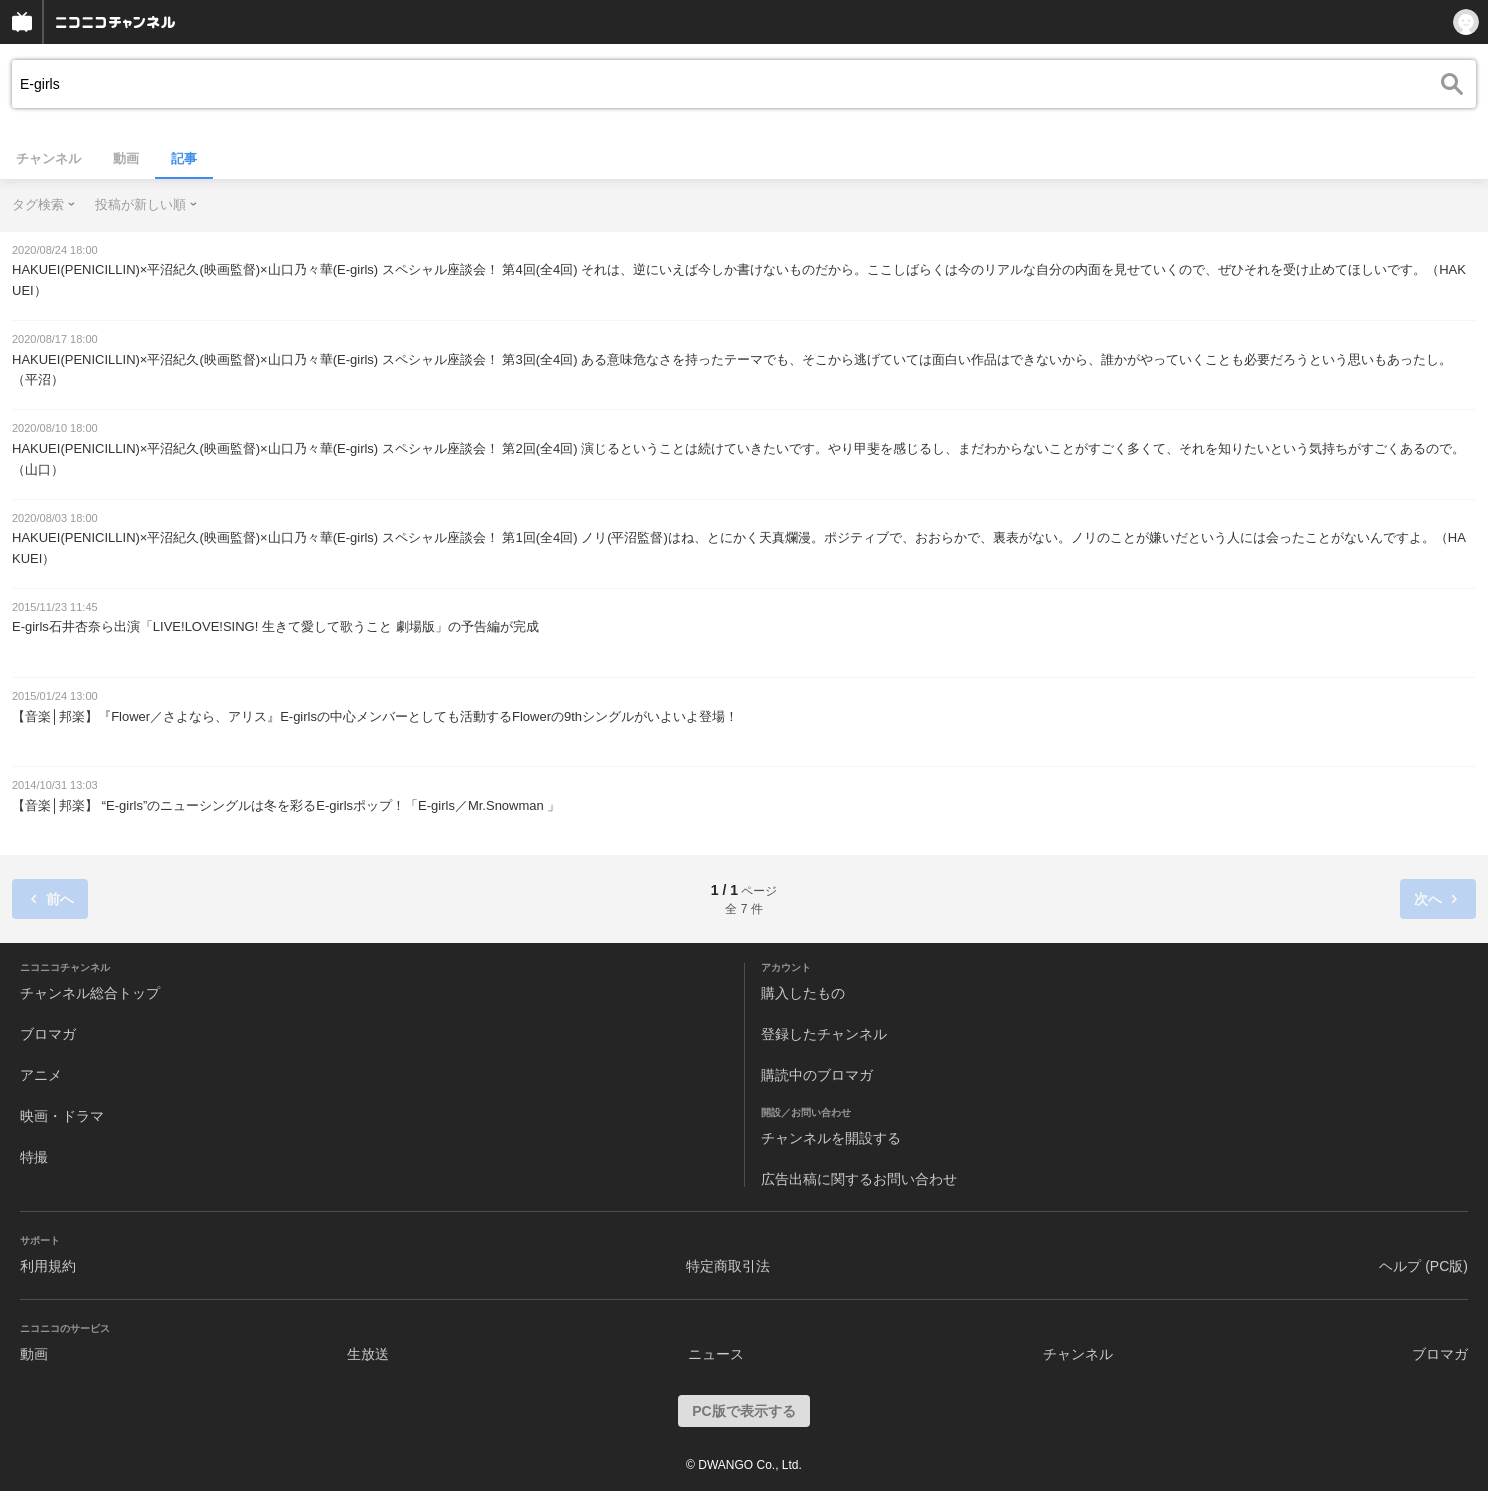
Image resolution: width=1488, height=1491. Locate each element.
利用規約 (48, 1266)
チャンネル (48, 158)
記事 (184, 158)
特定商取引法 (728, 1266)
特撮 (34, 1157)
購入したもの (803, 993)
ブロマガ (48, 1034)
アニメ (41, 1075)
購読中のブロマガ (817, 1075)
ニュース (716, 1354)
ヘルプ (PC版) (1423, 1266)
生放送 (368, 1354)
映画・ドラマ (62, 1116)
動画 (126, 158)
